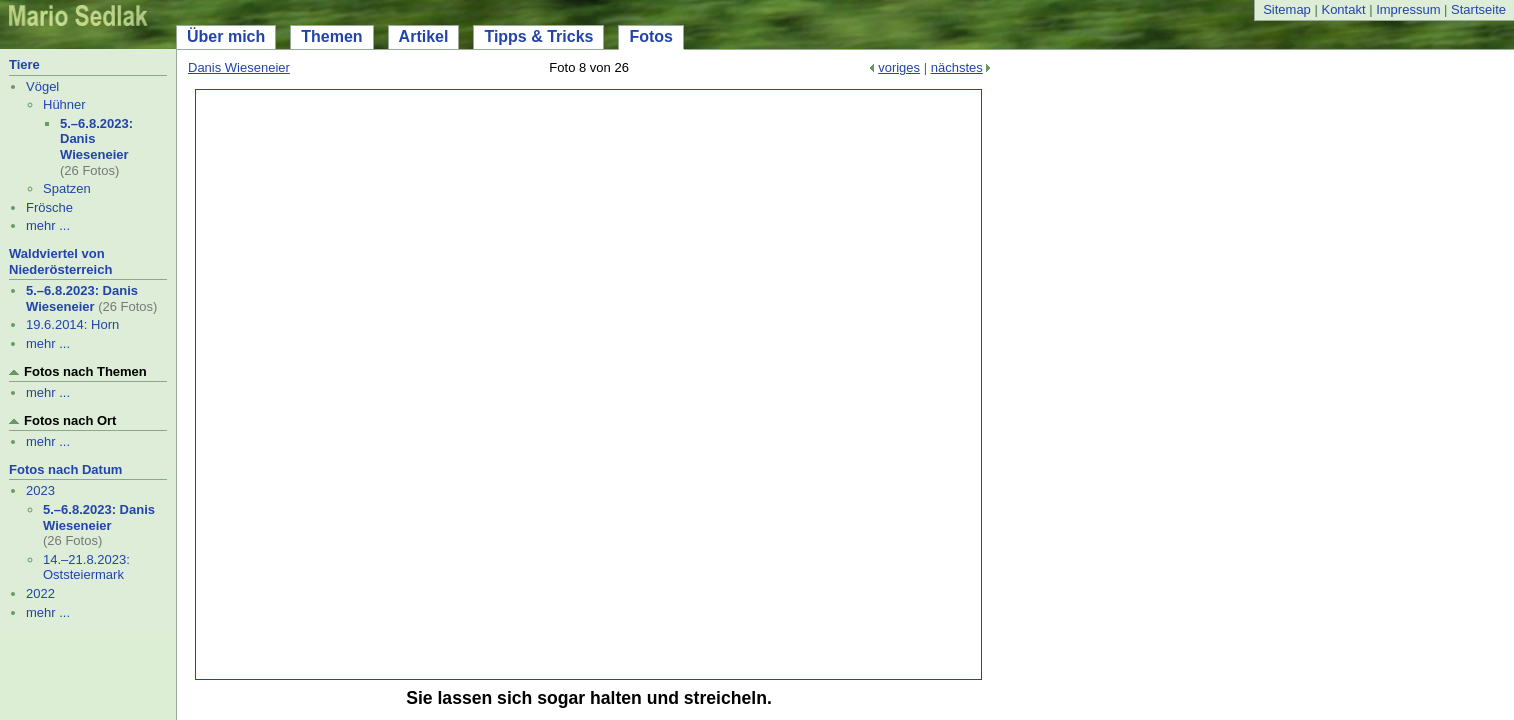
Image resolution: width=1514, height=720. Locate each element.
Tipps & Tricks (538, 36)
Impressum (1408, 9)
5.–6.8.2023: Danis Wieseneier (82, 298)
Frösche (49, 207)
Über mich (226, 36)
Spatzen (67, 188)
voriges (899, 67)
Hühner (64, 104)
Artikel (424, 36)
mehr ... (48, 225)
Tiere (24, 64)
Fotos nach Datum (65, 469)
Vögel (42, 86)
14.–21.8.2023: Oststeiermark (86, 567)
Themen (331, 36)
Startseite (1478, 9)
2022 (40, 593)
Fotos (651, 36)
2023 (40, 490)
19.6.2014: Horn (72, 324)
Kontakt (1343, 9)
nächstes (957, 67)
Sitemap (1287, 9)
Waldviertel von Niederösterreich (60, 261)
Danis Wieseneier (239, 67)
